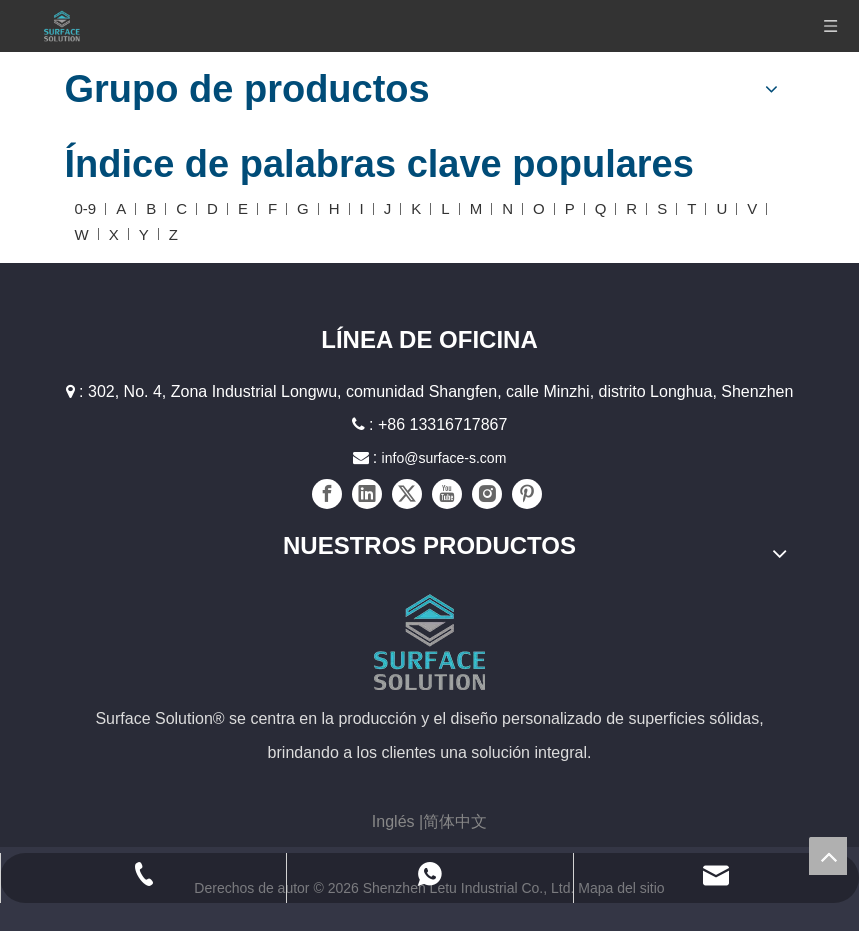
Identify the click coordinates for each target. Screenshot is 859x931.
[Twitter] (407, 494)
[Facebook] (327, 494)
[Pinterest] (527, 494)
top (828, 856)
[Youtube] (447, 494)
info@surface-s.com (444, 458)
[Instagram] (487, 494)
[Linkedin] (367, 494)
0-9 (86, 208)
